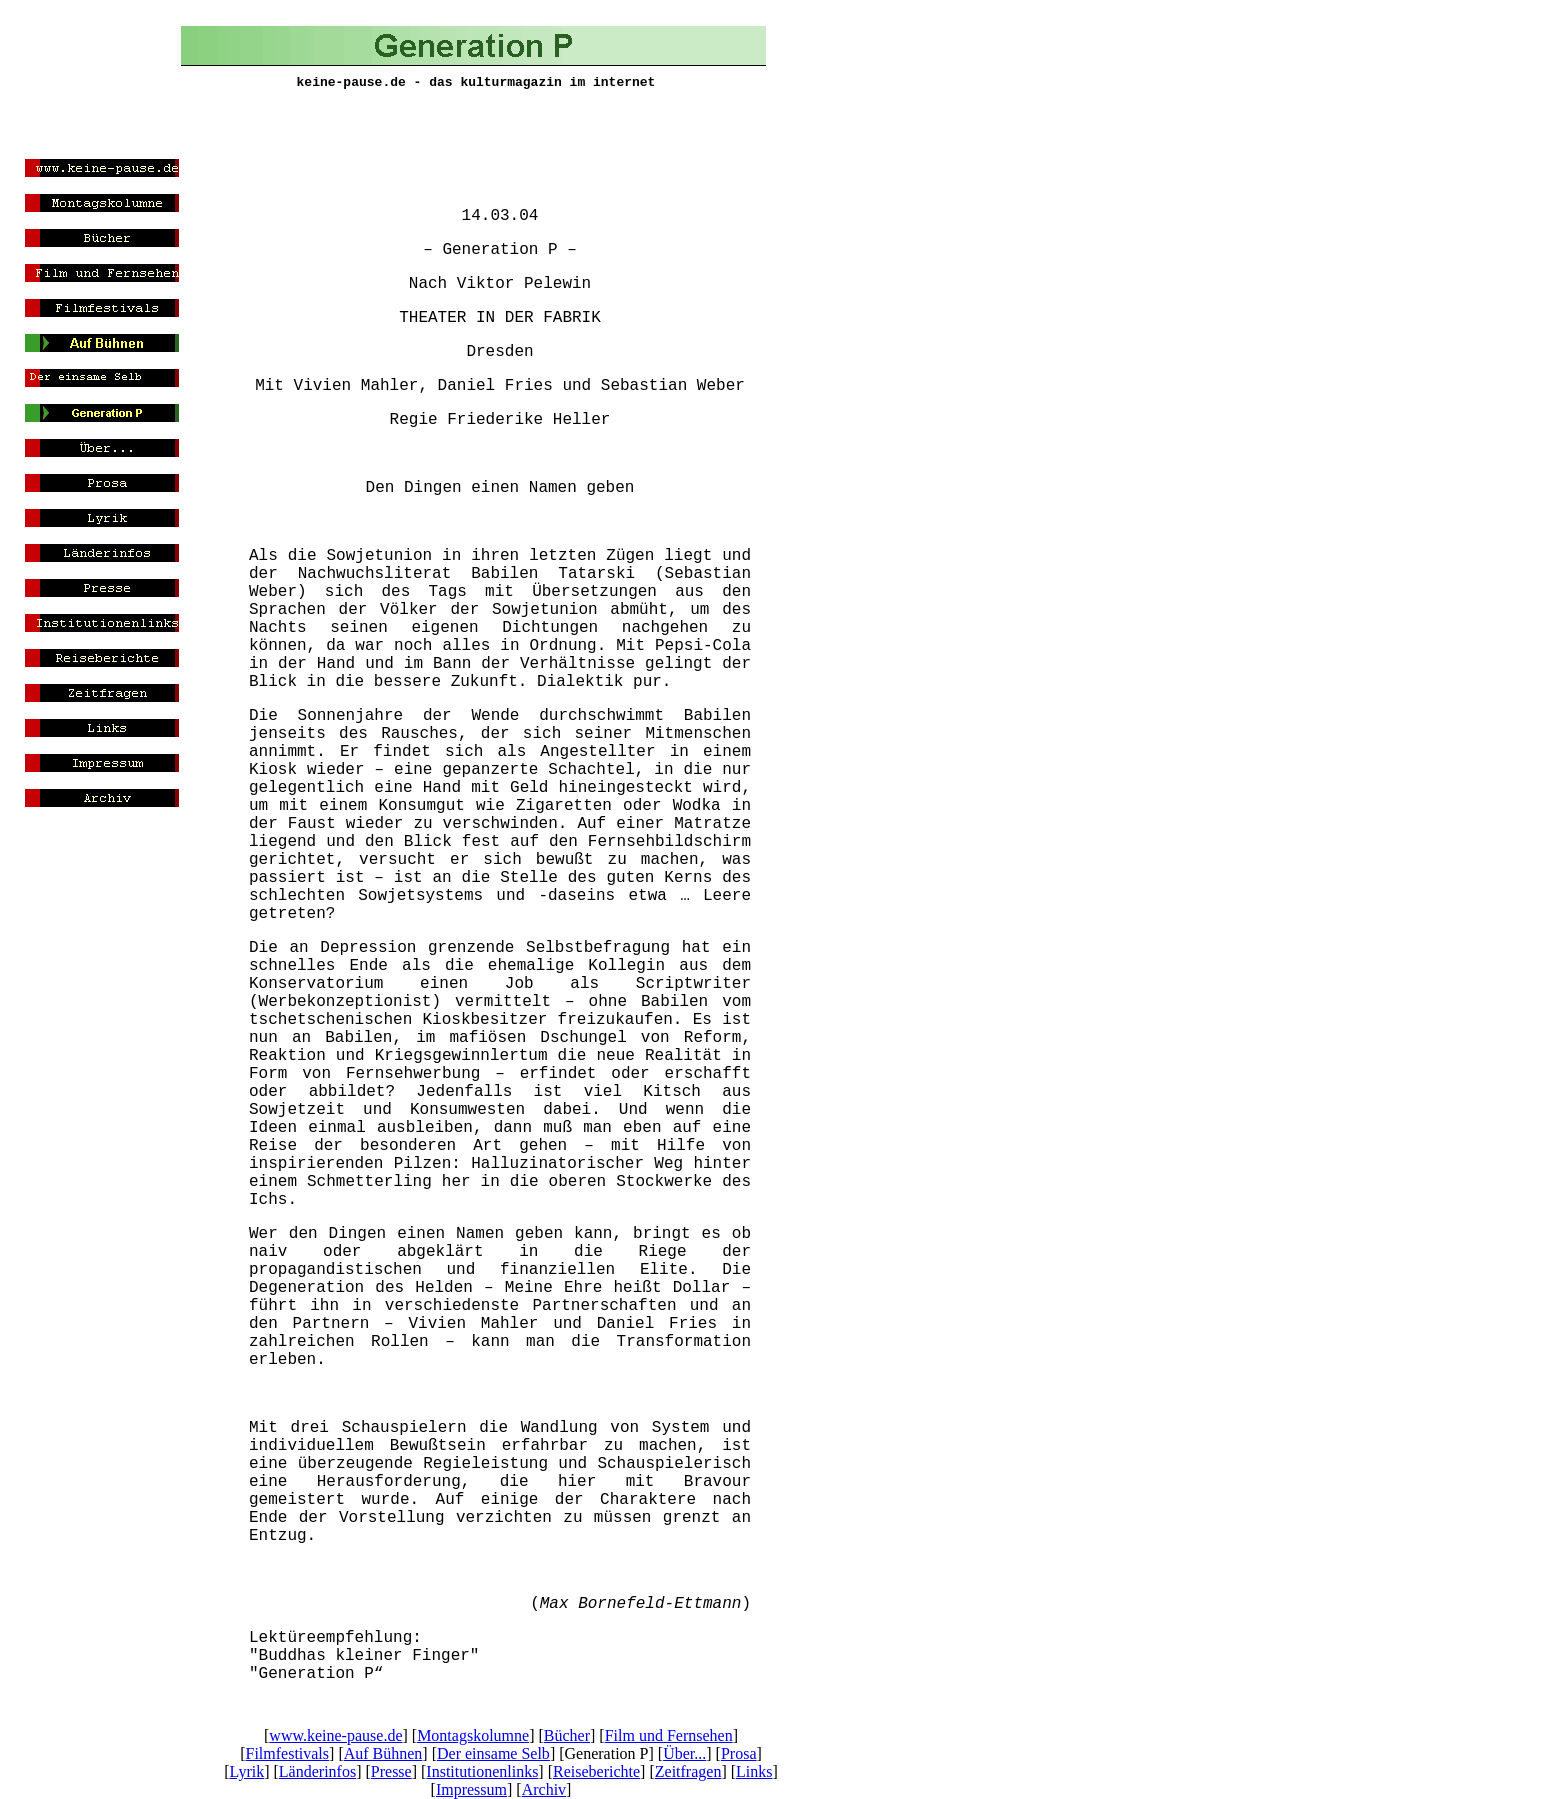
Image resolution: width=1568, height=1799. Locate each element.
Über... (684, 1753)
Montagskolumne (473, 1735)
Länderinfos (317, 1771)
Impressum (471, 1789)
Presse (391, 1771)
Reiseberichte (596, 1771)
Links (754, 1771)
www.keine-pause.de (335, 1735)
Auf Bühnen (383, 1753)
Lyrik (247, 1771)
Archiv (544, 1789)
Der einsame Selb (493, 1753)
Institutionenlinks (482, 1771)
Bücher (567, 1735)
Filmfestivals (287, 1753)
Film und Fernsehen (669, 1735)
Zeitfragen (688, 1771)
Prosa (739, 1753)
